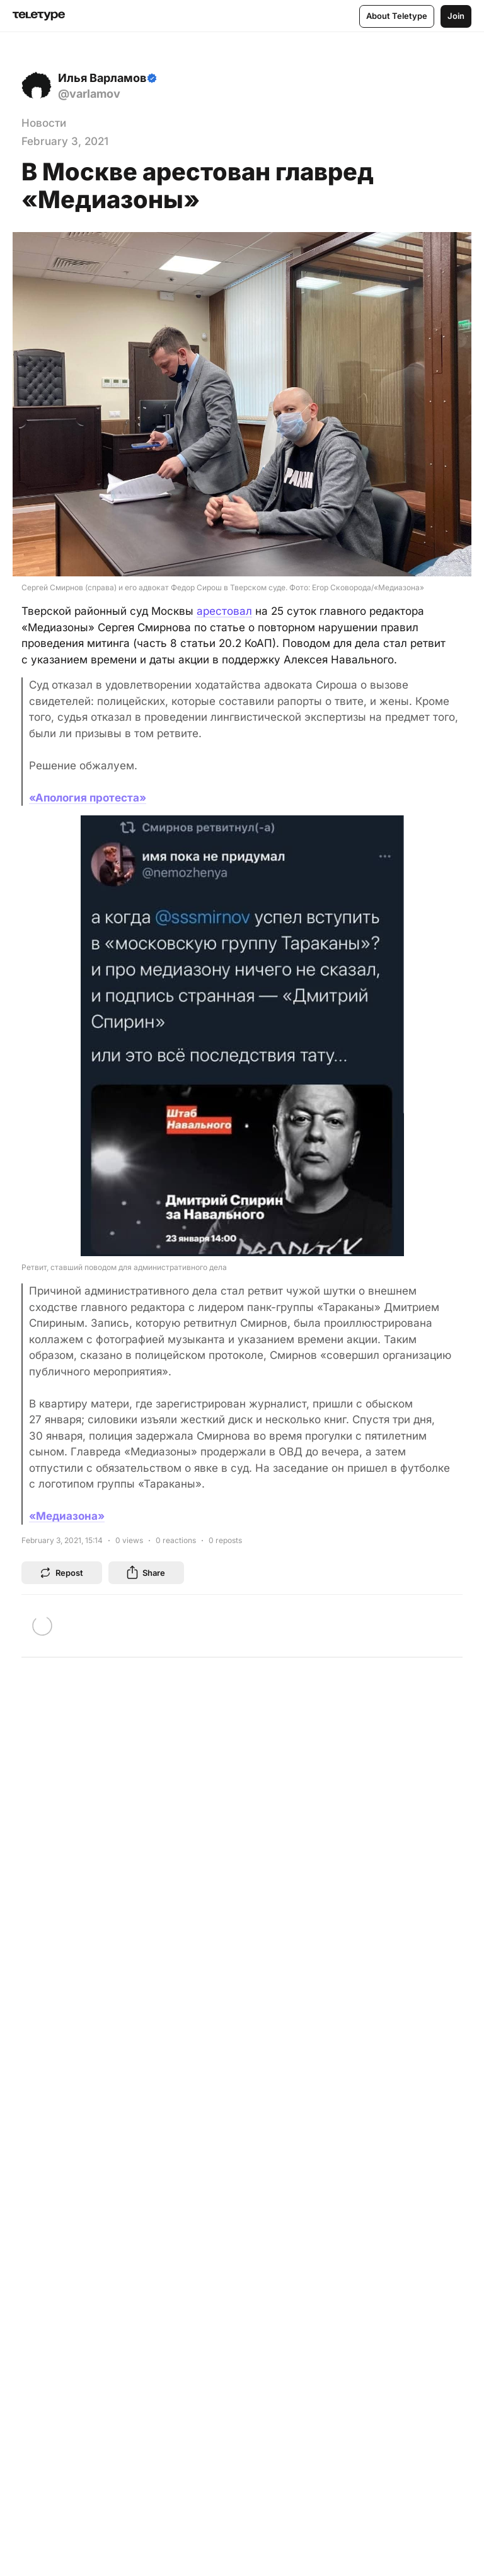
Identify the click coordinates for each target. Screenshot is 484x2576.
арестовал (224, 611)
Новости (43, 123)
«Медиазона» (67, 1516)
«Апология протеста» (87, 797)
